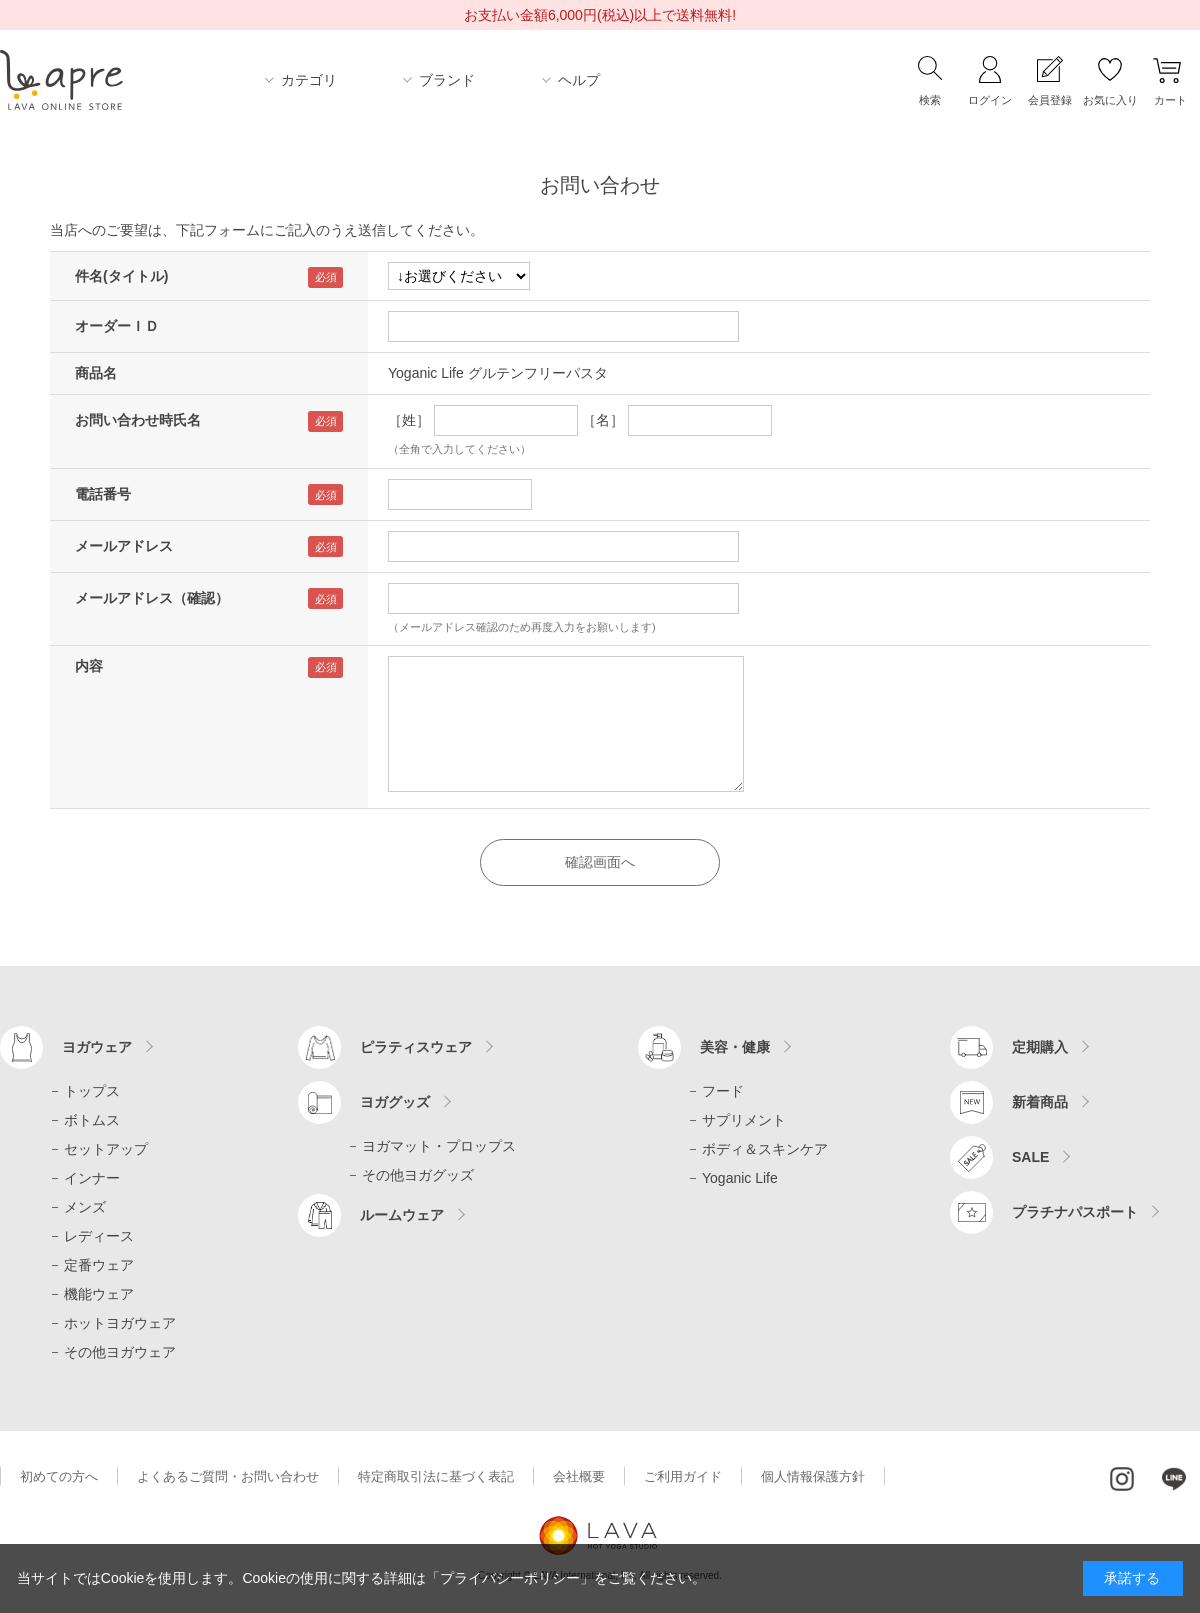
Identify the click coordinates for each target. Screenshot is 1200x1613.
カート (1170, 100)
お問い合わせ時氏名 (138, 420)
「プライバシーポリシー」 (510, 1578)
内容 (89, 666)
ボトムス (92, 1120)
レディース (99, 1236)
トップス (92, 1091)
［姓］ (409, 420)
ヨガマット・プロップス (439, 1146)
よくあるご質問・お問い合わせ (228, 1476)
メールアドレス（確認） (152, 598)
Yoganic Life (740, 1178)
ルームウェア (402, 1215)
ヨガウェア (97, 1047)
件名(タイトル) (121, 276)
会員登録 (1050, 100)
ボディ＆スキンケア (765, 1149)
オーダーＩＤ (117, 326)
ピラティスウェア (416, 1047)
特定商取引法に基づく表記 (436, 1476)
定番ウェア (99, 1265)
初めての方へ (59, 1476)
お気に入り (1110, 100)
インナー (92, 1178)
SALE (1030, 1157)
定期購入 (1040, 1047)
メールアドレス (124, 546)
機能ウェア (99, 1294)
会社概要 (579, 1476)
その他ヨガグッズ (418, 1175)
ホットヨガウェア (120, 1323)
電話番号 (103, 494)
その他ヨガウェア (120, 1352)
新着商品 (1040, 1102)
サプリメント (744, 1120)
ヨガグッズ (395, 1102)
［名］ (603, 420)
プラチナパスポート (1075, 1212)
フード (723, 1091)
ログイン (990, 100)
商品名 (96, 373)
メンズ (85, 1207)
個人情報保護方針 (813, 1476)
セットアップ (106, 1149)
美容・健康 (735, 1047)
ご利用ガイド (683, 1476)
